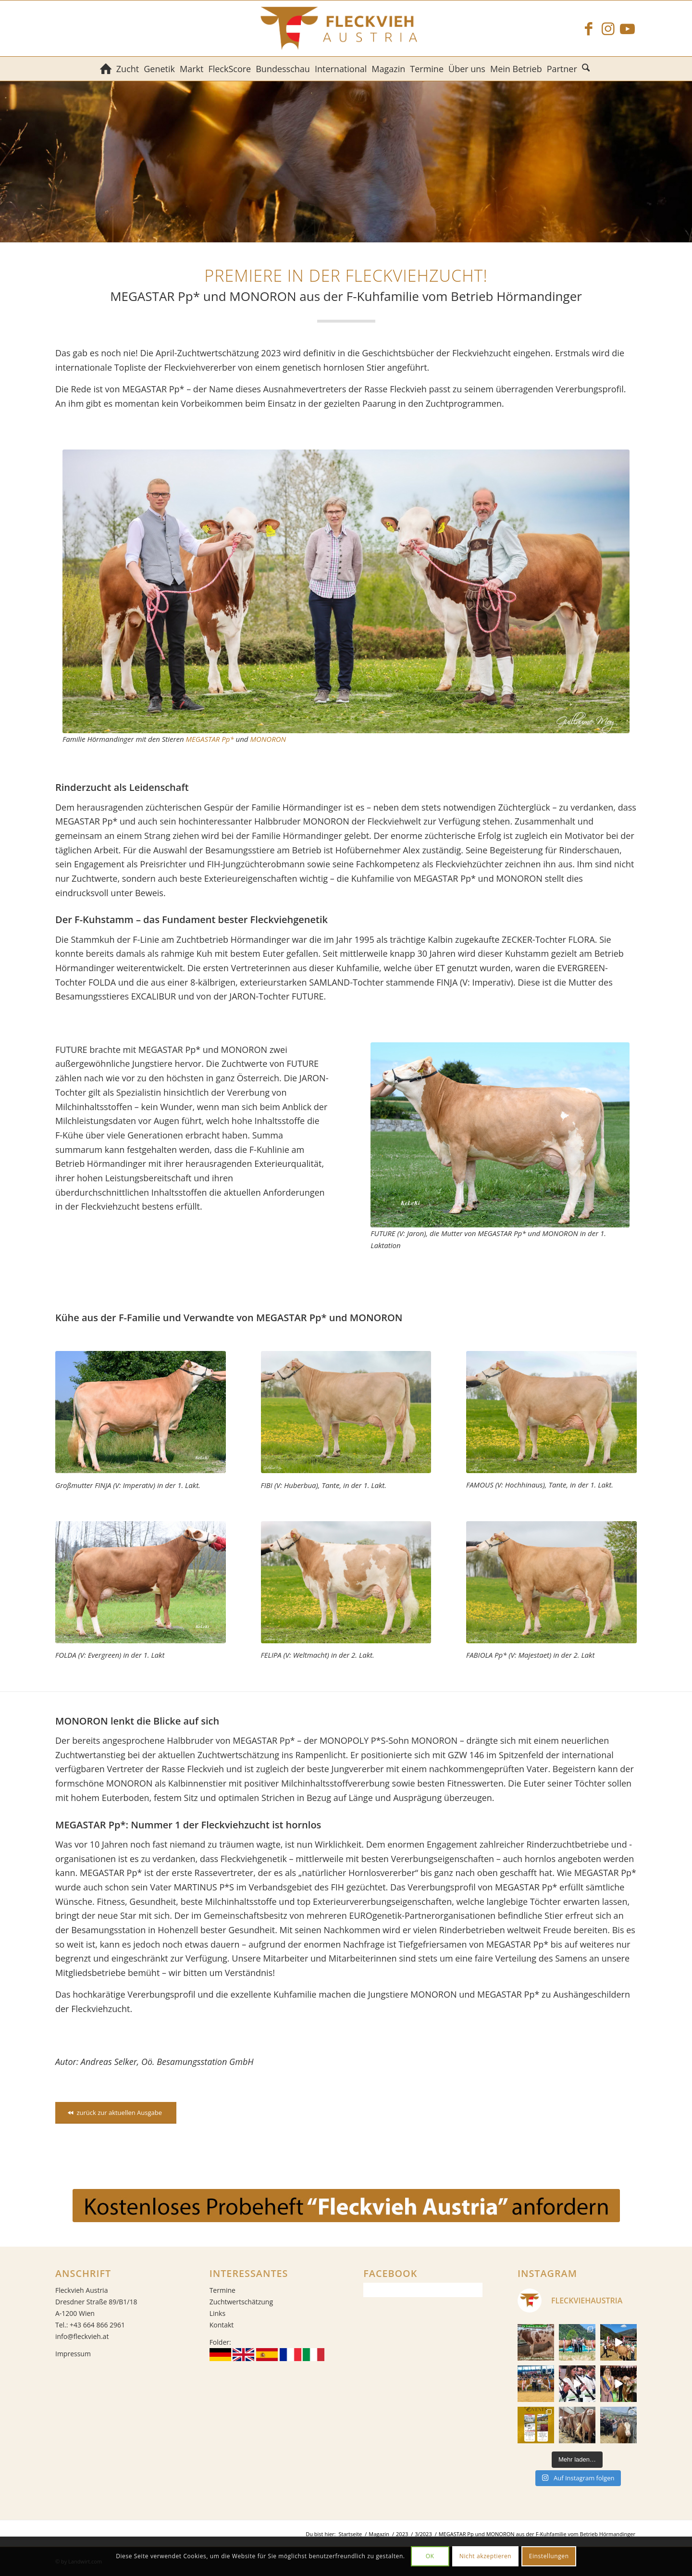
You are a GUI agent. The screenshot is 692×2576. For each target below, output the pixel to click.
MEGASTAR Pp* (209, 739)
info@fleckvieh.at (82, 2336)
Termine (222, 2290)
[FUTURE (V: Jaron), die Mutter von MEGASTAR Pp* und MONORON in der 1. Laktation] (500, 1134)
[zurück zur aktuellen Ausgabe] (115, 2113)
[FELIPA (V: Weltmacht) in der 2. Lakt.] (346, 1582)
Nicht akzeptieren (485, 2556)
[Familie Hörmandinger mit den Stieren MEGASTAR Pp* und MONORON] (346, 591)
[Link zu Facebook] (588, 28)
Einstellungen (549, 2556)
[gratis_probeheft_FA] (346, 2205)
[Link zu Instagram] (608, 28)
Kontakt (222, 2324)
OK (430, 2556)
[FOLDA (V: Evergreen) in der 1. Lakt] (140, 1582)
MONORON (268, 739)
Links (217, 2313)
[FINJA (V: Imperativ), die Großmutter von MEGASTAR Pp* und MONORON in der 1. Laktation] (140, 1412)
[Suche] (587, 69)
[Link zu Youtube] (627, 28)
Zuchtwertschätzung (241, 2301)
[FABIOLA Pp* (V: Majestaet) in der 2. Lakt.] (551, 1582)
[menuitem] (106, 69)
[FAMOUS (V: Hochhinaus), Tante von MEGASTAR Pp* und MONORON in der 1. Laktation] (551, 1412)
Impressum (73, 2353)
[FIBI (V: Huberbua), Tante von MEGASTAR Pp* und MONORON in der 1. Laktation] (346, 1412)
